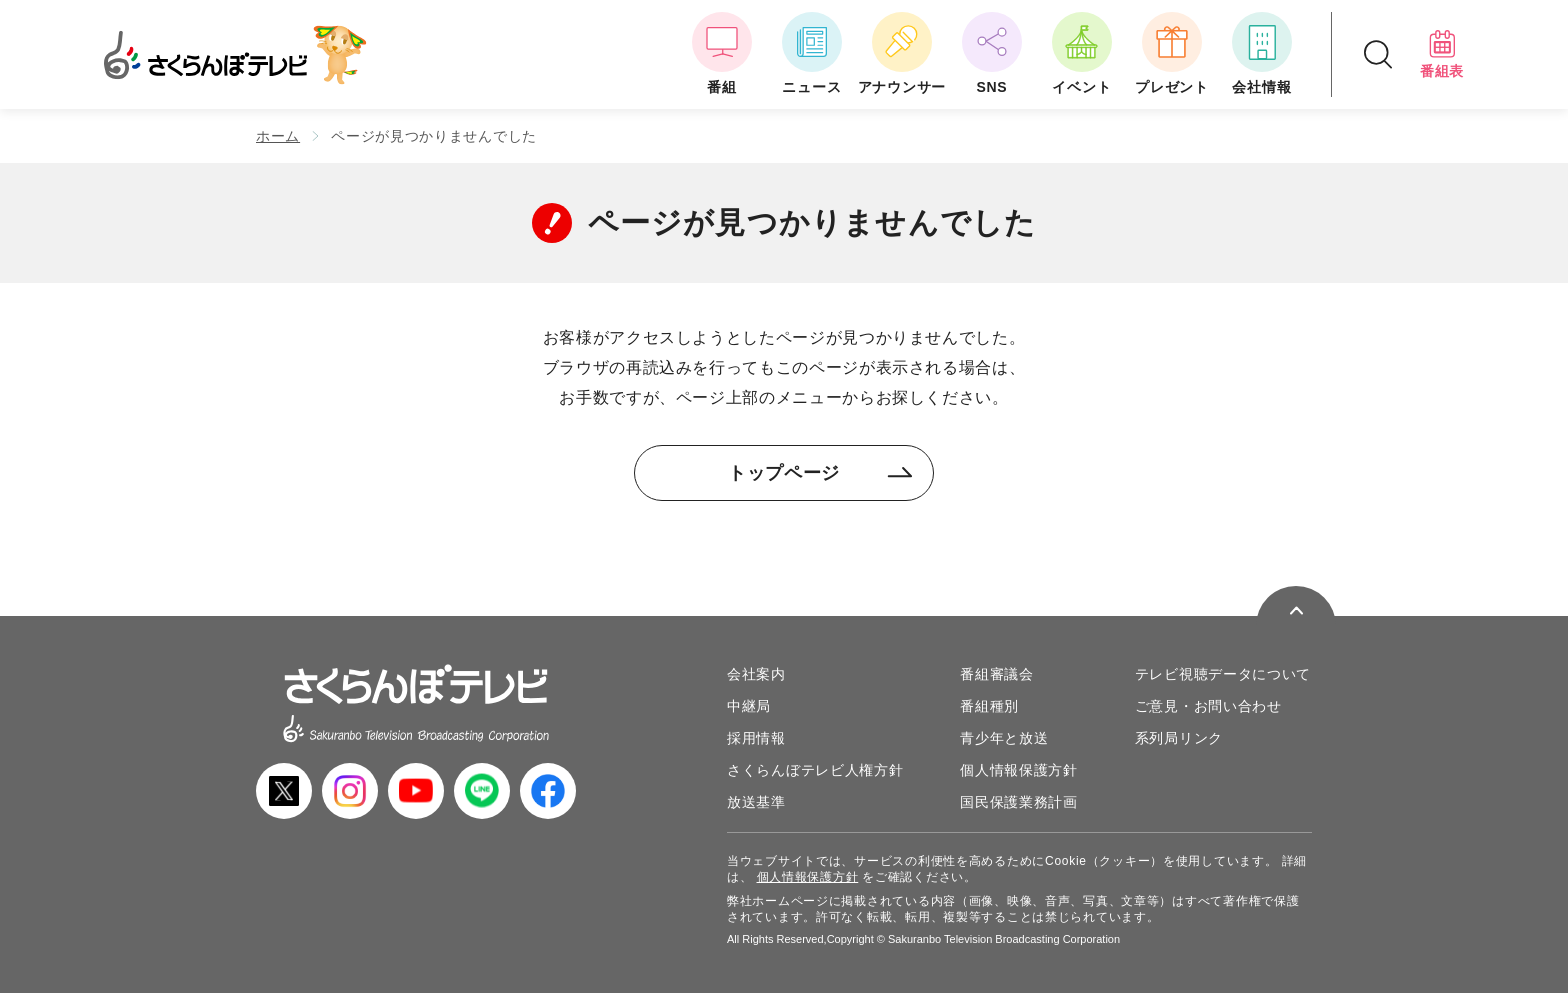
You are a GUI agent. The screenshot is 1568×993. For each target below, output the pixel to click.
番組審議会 (997, 674)
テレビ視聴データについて (1223, 674)
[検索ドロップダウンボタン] (1378, 54)
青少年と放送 (1004, 738)
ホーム (278, 136)
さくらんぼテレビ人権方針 (815, 770)
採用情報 (756, 738)
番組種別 (989, 706)
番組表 (1442, 54)
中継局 (749, 706)
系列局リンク (1179, 738)
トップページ (820, 473)
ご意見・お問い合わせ (1208, 706)
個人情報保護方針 (1019, 770)
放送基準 (756, 802)
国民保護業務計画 (1019, 802)
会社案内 (756, 674)
